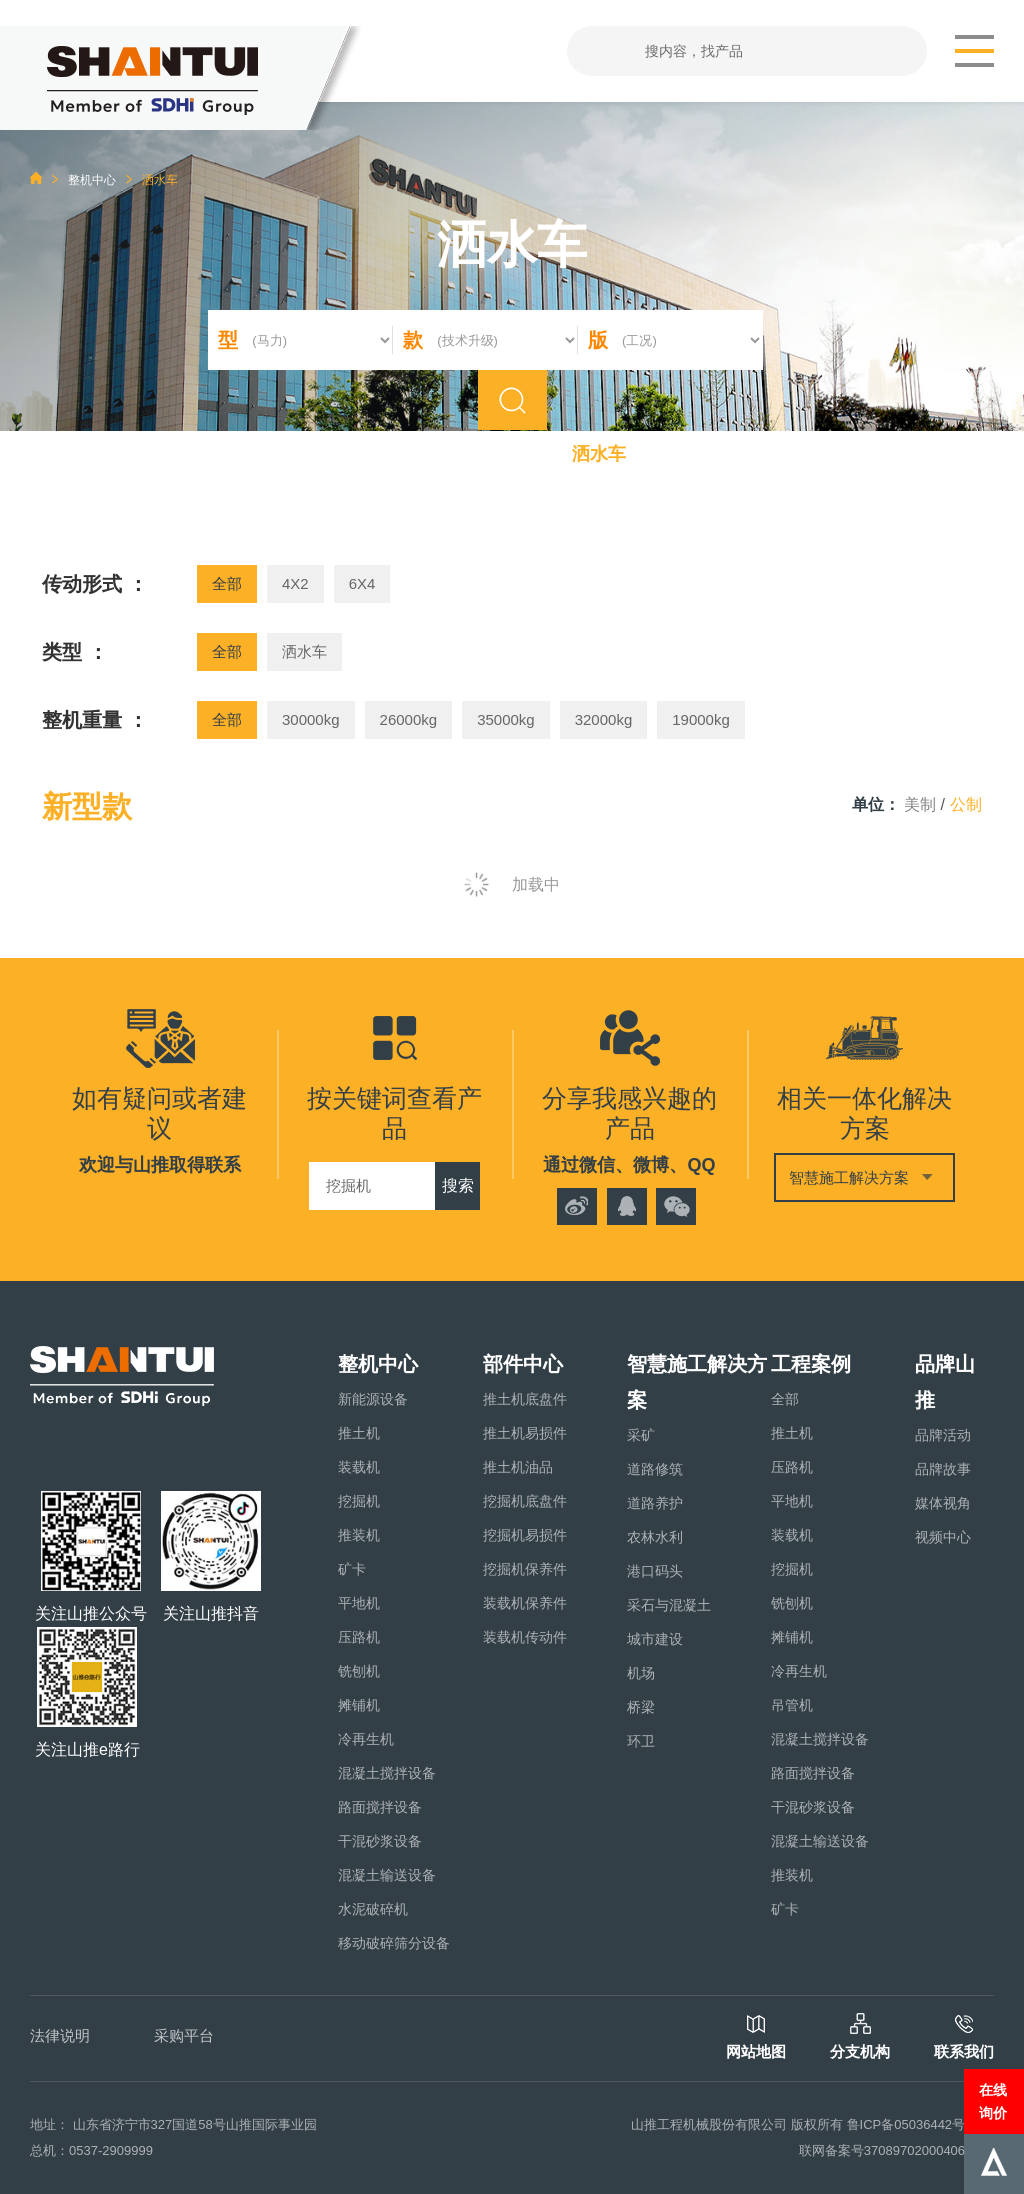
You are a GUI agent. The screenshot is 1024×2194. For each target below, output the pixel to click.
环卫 (641, 1741)
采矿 (641, 1435)
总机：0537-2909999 (91, 2150)
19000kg (701, 719)
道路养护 (655, 1503)
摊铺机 (359, 1705)
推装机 (359, 1535)
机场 (641, 1673)
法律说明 (60, 2035)
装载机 (359, 1467)
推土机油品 (518, 1467)
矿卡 (352, 1569)
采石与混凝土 (669, 1605)
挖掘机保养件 (525, 1569)
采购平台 (184, 2035)
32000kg (604, 719)
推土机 (359, 1433)
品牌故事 (943, 1469)
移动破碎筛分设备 (394, 1943)
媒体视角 (943, 1503)
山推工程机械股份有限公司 (709, 2124)
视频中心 (943, 1537)
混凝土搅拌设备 (387, 1773)
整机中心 (92, 180)
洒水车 (304, 651)
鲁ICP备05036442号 (906, 2124)
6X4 (362, 583)
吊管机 (792, 1705)
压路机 (359, 1637)
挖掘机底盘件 (525, 1501)
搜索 (458, 1185)
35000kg (506, 719)
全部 (227, 583)
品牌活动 (943, 1435)
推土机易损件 (525, 1433)
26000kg (409, 719)
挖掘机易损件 (525, 1535)
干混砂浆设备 (380, 1841)
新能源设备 (373, 1399)
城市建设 (655, 1639)
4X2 (295, 583)
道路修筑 (655, 1469)
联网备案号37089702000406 (882, 2150)
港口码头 (655, 1571)
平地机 (359, 1603)
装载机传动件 (525, 1637)
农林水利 (655, 1537)
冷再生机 (366, 1739)
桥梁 (641, 1707)
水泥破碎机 (373, 1909)
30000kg (311, 719)
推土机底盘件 (525, 1399)
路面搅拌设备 (380, 1807)
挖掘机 (359, 1501)
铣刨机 (359, 1671)
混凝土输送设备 (387, 1875)
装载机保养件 (525, 1603)
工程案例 (811, 1364)
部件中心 (523, 1364)
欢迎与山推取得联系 (160, 1165)
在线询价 (993, 2101)
